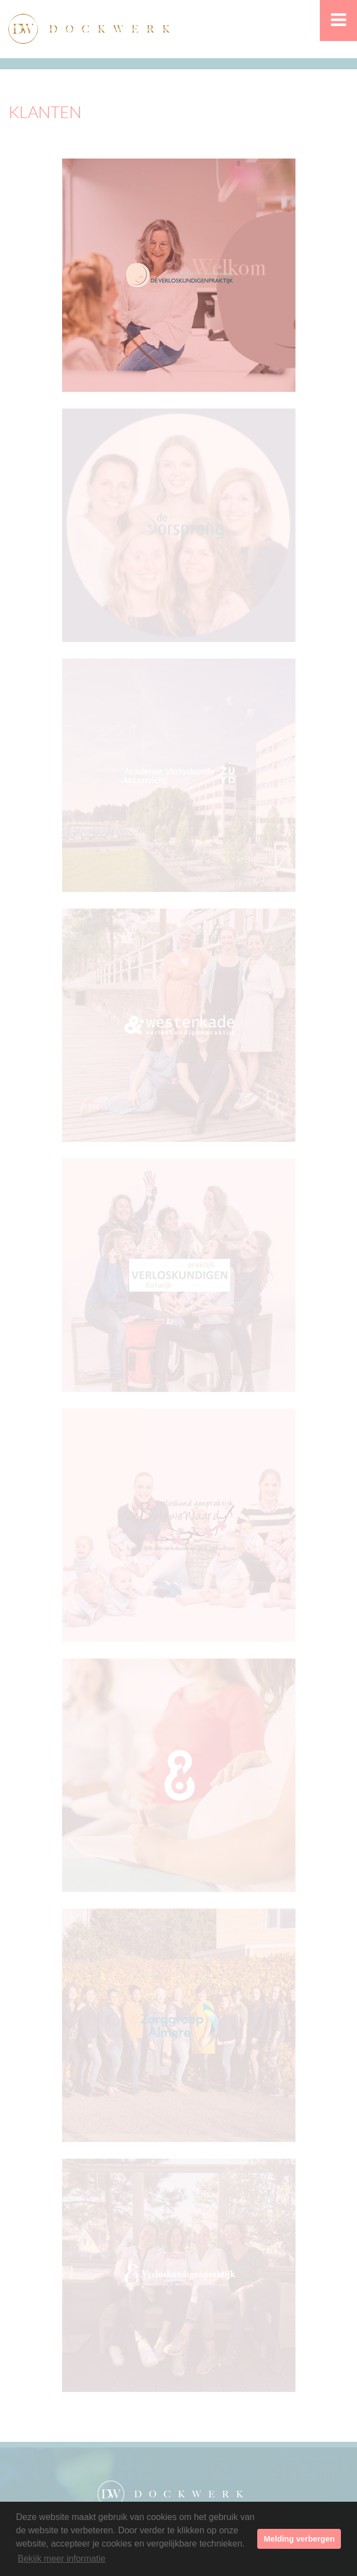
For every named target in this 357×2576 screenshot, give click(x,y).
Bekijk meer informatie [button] (61, 2558)
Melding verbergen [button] (299, 2538)
